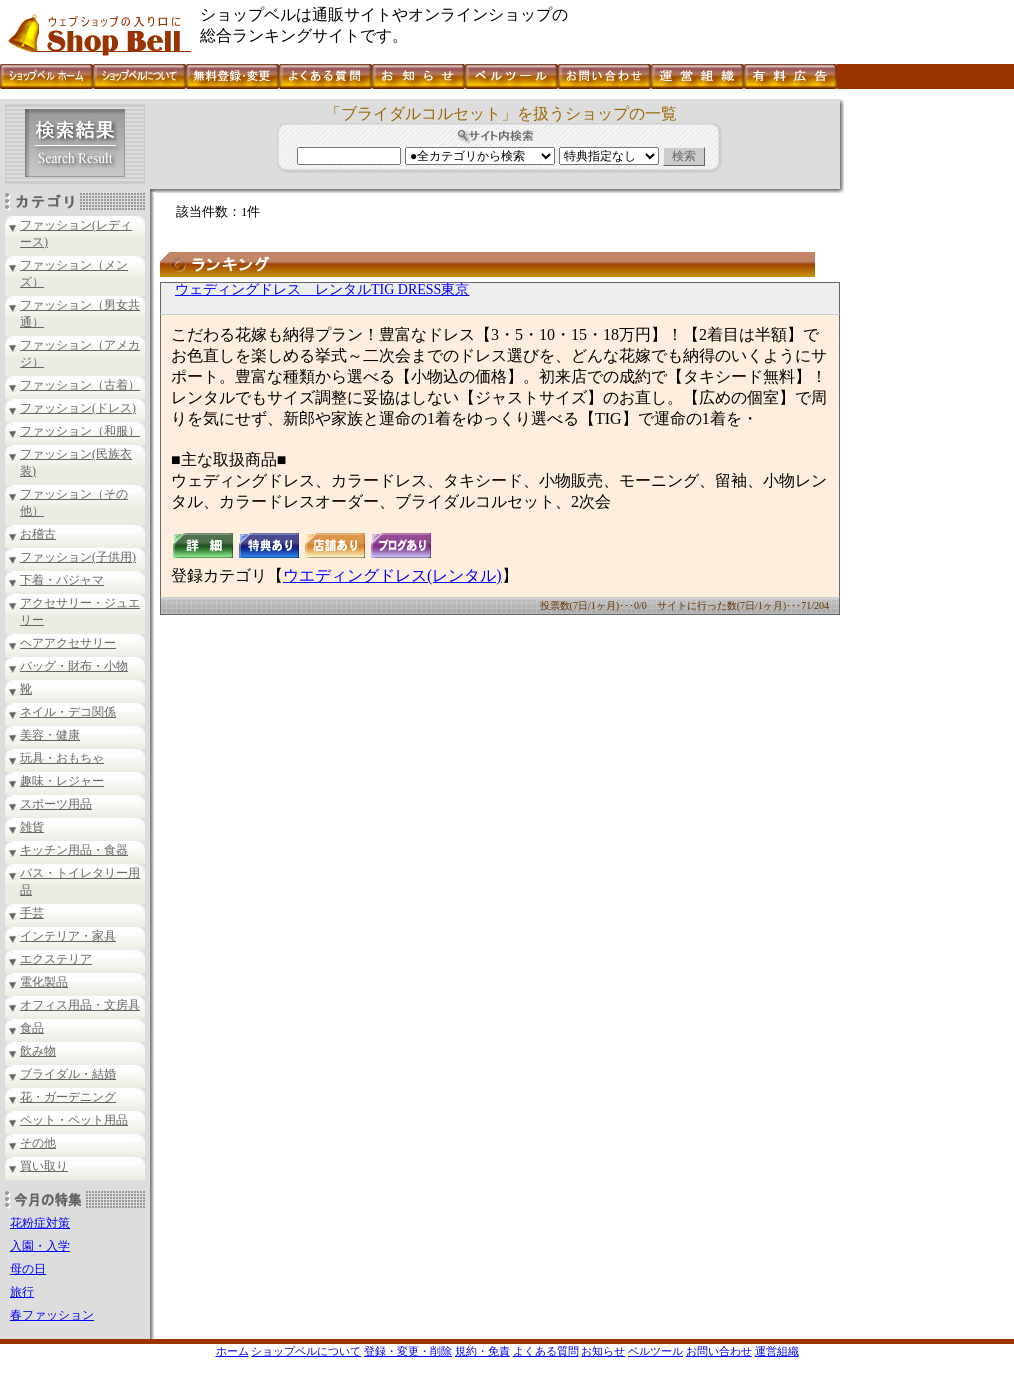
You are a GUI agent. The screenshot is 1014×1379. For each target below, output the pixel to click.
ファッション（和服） (80, 431)
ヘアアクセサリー (68, 643)
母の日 (28, 1269)
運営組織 (777, 1351)
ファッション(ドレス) (78, 408)
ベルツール (655, 1351)
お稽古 (38, 534)
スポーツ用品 (56, 804)
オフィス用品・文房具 (80, 1005)
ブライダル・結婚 (68, 1074)
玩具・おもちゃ (62, 758)
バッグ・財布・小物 (74, 666)
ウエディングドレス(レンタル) (392, 575)
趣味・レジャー (62, 781)
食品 (32, 1028)
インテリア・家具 (68, 936)
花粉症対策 (40, 1223)
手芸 (32, 913)
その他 (38, 1143)
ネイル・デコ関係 (68, 712)
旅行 (22, 1292)
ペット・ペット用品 (74, 1120)
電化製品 (44, 982)
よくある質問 (546, 1351)
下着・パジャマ (62, 580)
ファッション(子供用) (78, 557)
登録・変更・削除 (408, 1351)
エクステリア (56, 959)
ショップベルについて (306, 1351)
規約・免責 (482, 1351)
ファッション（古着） (80, 385)
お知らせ (603, 1351)
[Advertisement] (927, 399)
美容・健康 (50, 735)
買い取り (44, 1166)
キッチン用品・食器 (74, 850)
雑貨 (32, 827)
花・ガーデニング (68, 1097)
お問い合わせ (719, 1351)
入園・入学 (40, 1246)
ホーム (232, 1351)
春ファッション (52, 1315)
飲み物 (38, 1051)
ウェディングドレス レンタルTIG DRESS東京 (322, 289)
